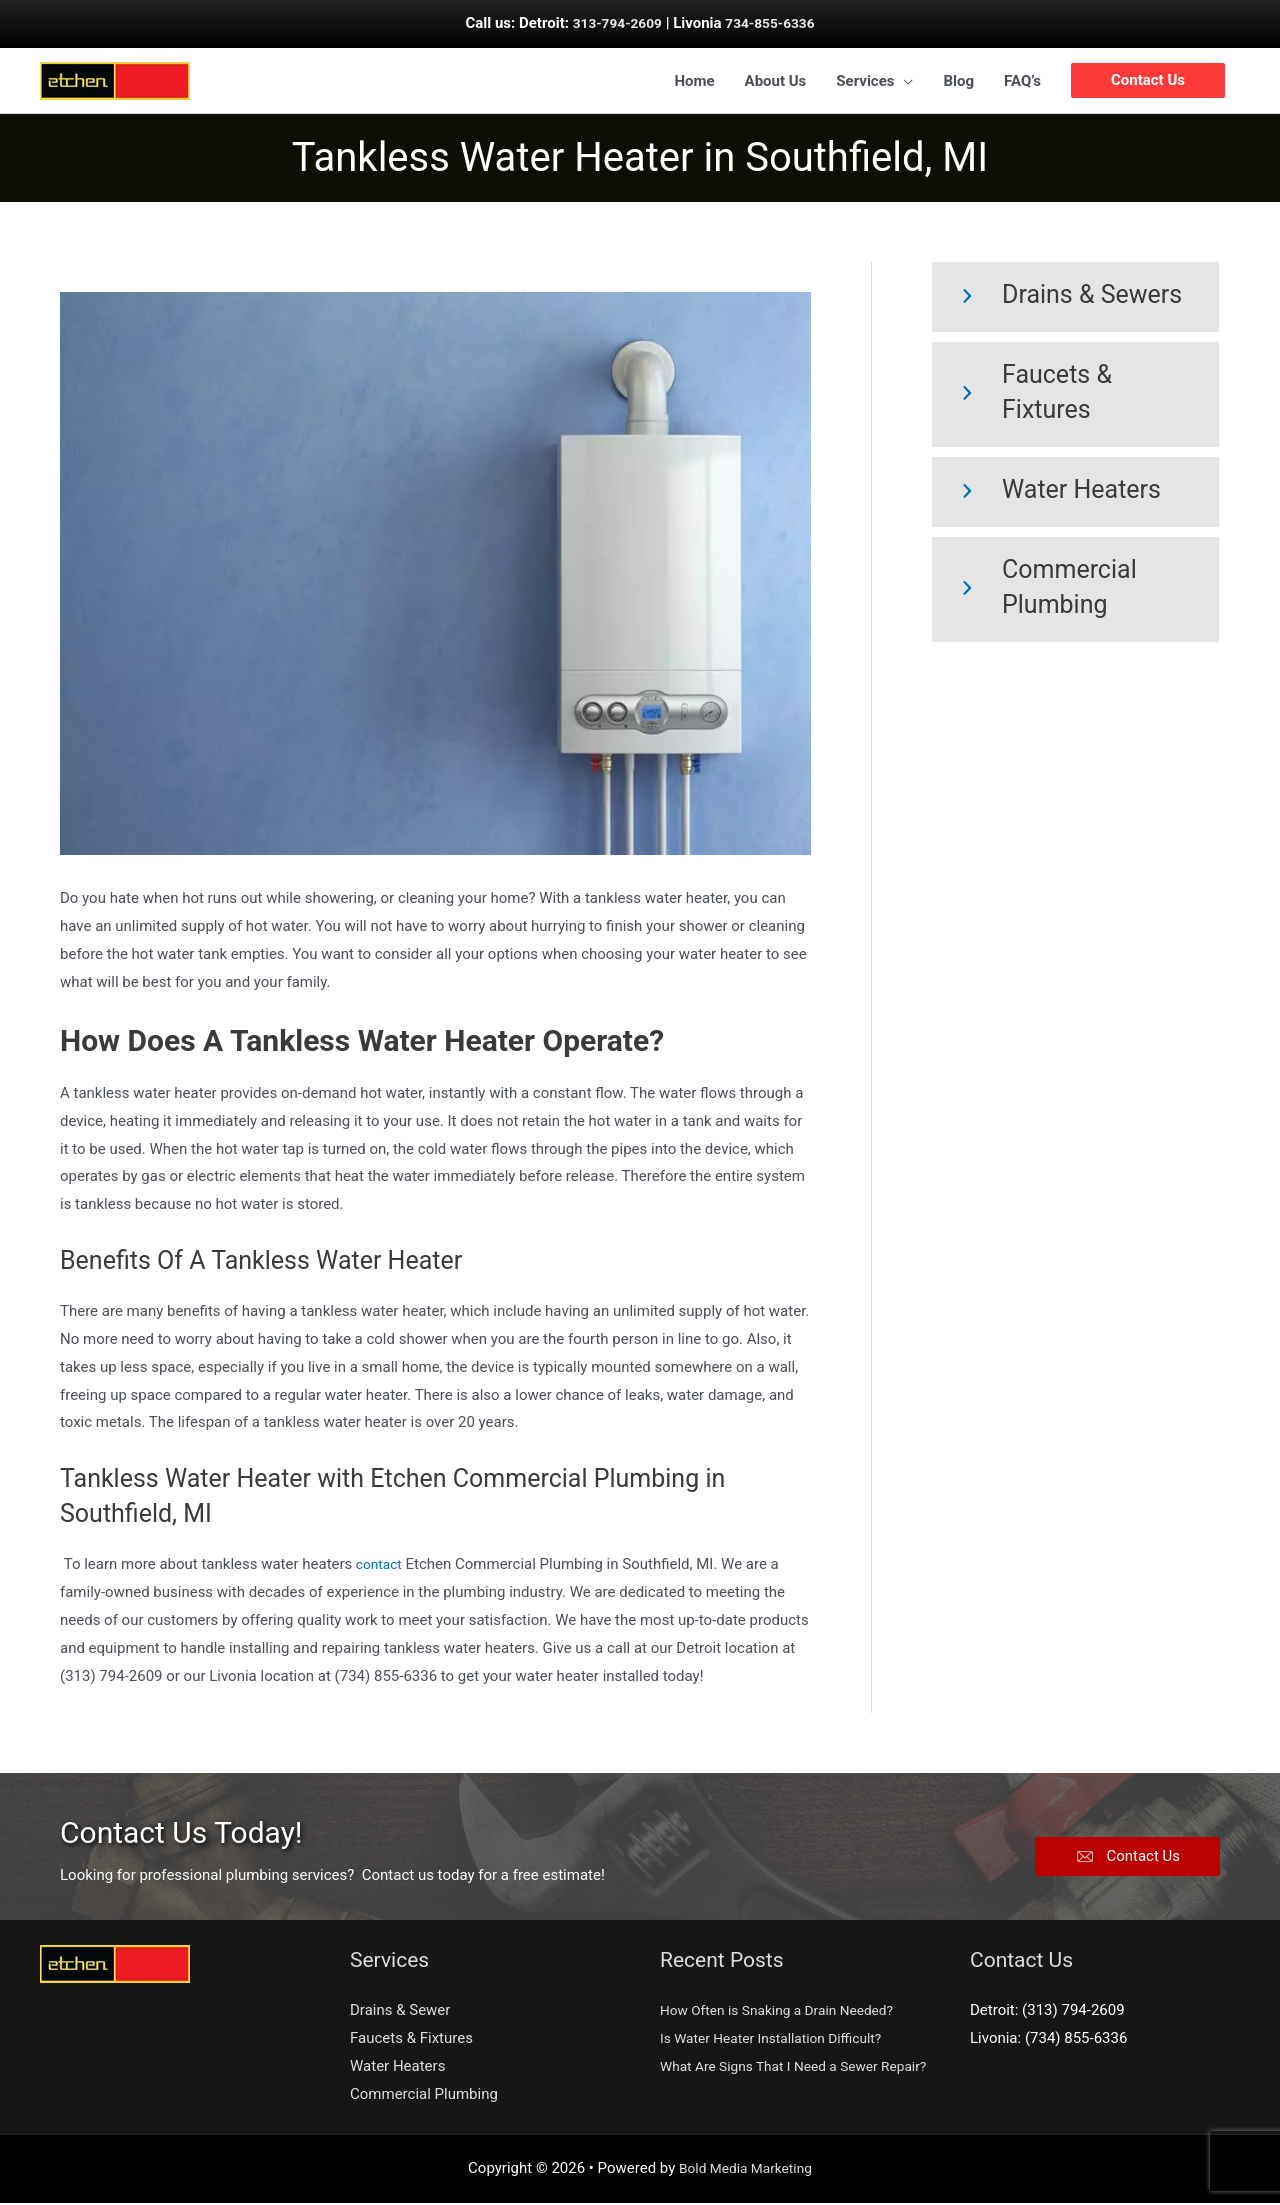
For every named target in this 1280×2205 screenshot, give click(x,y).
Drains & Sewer (400, 2013)
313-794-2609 (613, 23)
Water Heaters (397, 2069)
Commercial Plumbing (424, 2097)
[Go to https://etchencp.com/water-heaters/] (1075, 495)
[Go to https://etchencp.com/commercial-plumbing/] (1075, 592)
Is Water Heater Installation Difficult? (781, 2041)
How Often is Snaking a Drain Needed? (788, 2013)
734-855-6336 (774, 23)
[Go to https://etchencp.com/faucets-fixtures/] (1075, 397)
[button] (1127, 1859)
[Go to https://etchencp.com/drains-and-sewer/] (1075, 300)
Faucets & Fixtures (411, 2041)
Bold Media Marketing (746, 2170)
